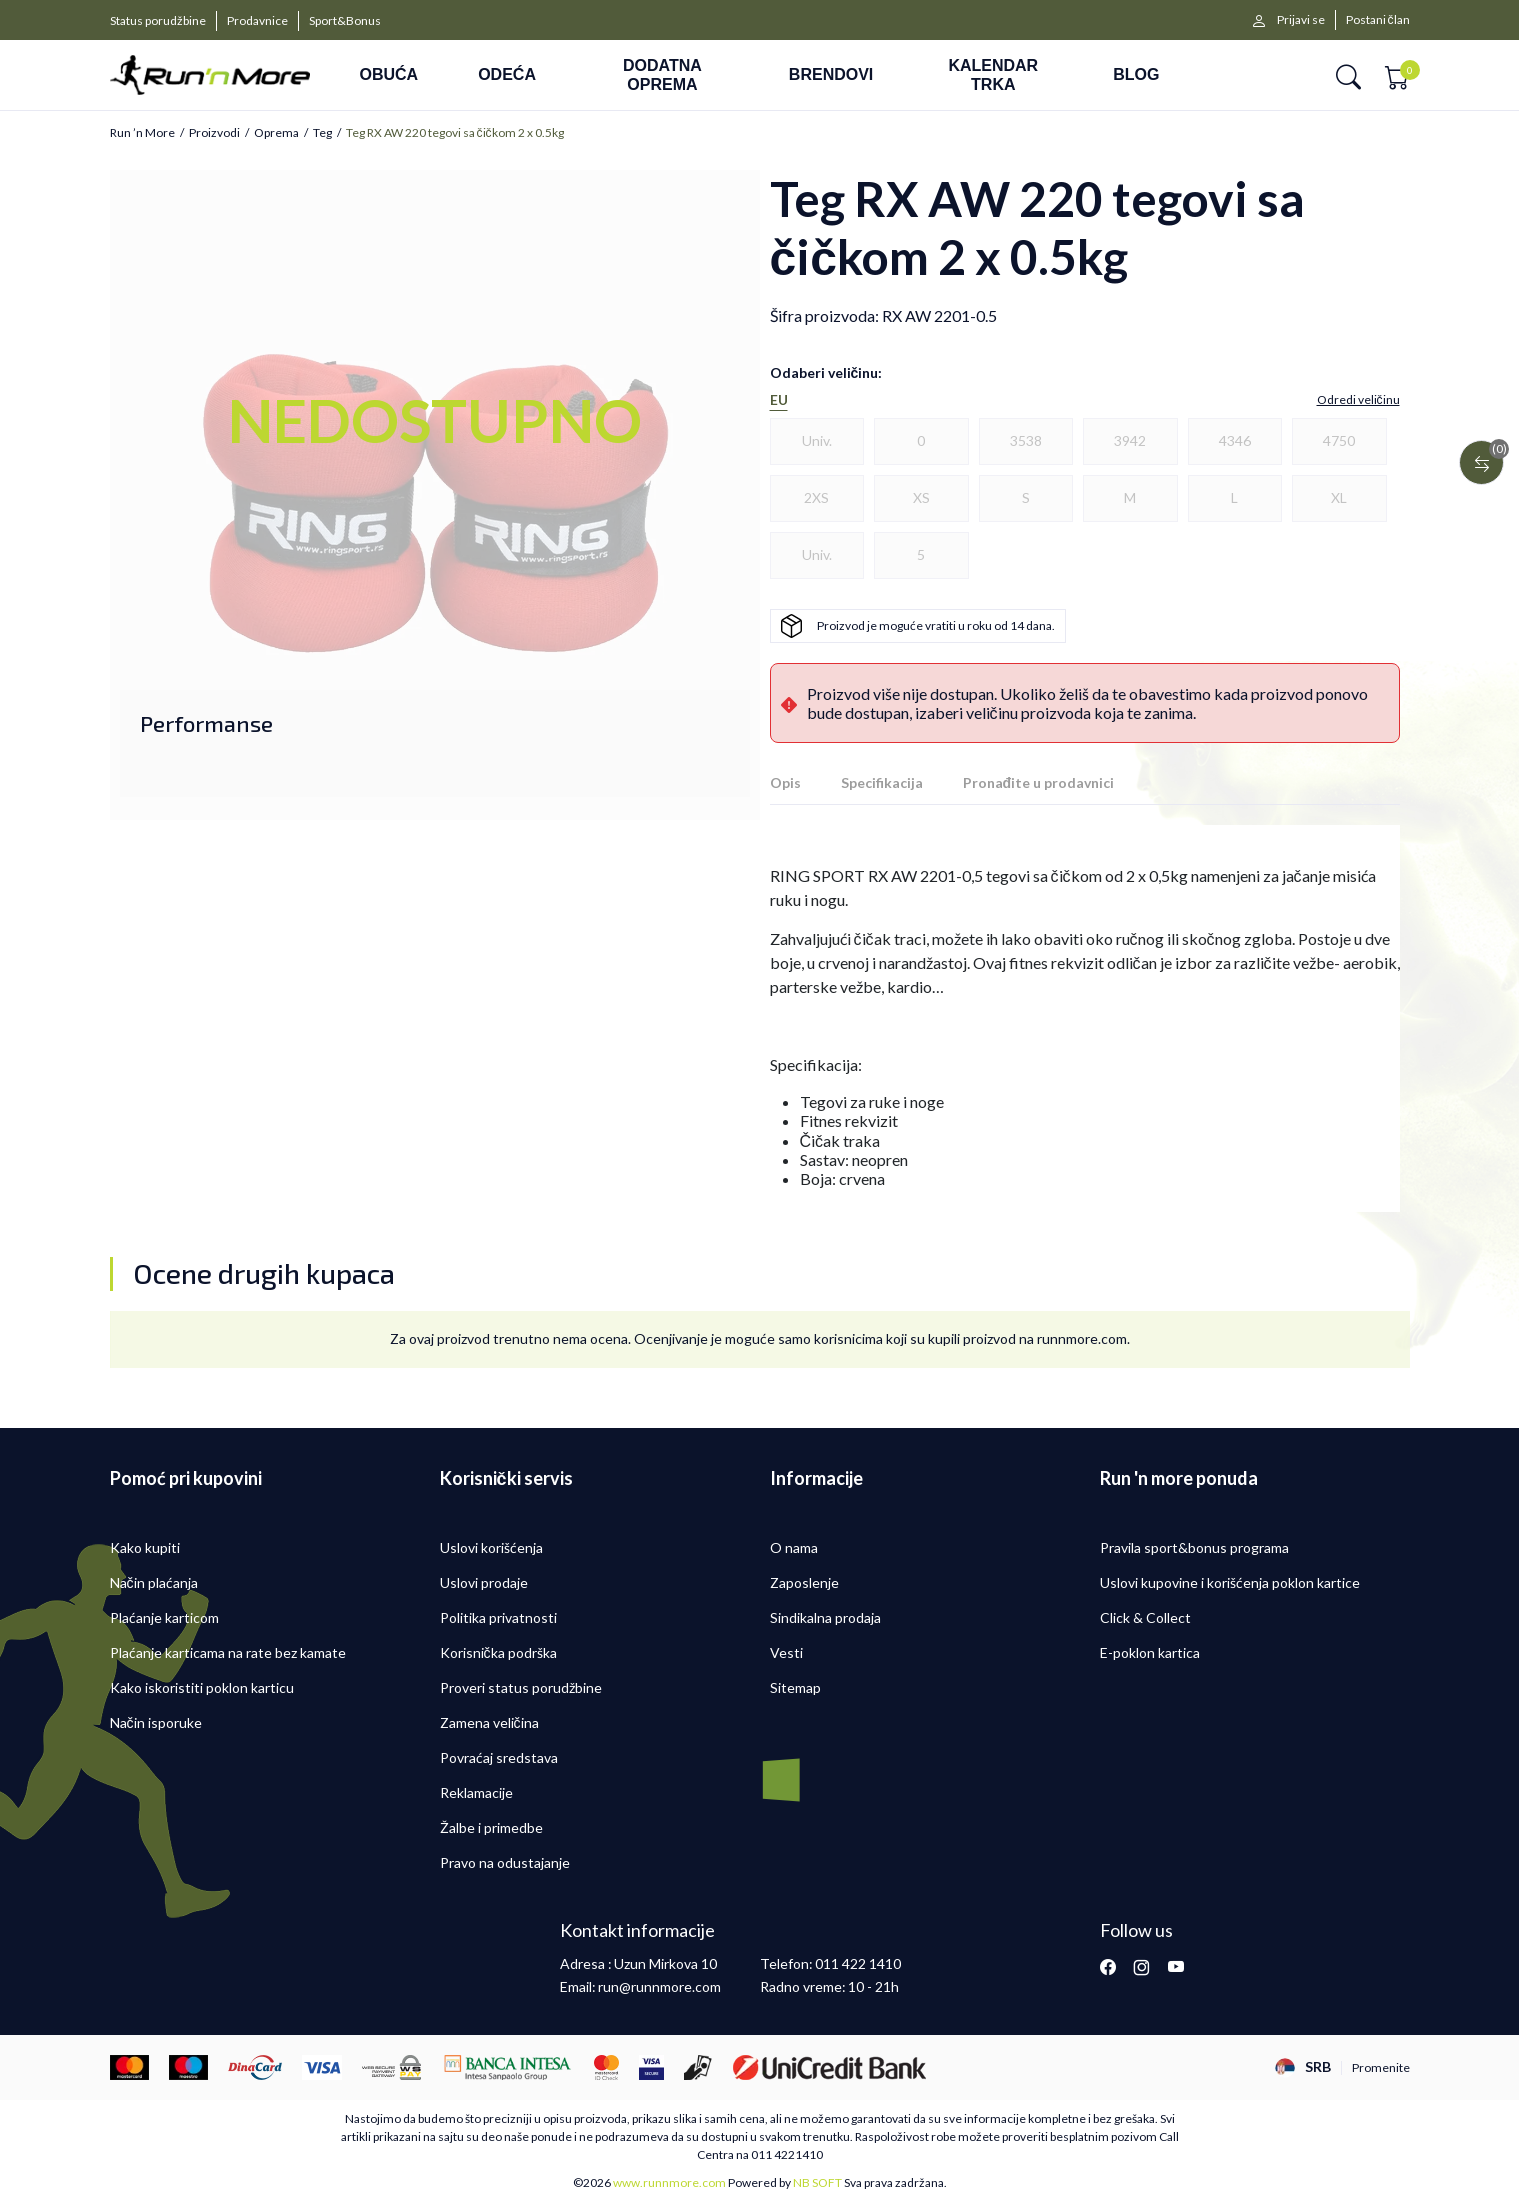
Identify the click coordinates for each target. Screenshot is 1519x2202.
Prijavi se (1301, 19)
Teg (322, 133)
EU (779, 400)
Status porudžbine (158, 20)
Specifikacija (882, 782)
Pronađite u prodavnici (1039, 782)
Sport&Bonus (345, 20)
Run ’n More (142, 133)
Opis (785, 782)
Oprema (276, 133)
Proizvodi (214, 133)
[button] (1348, 75)
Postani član (1378, 19)
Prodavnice (257, 20)
